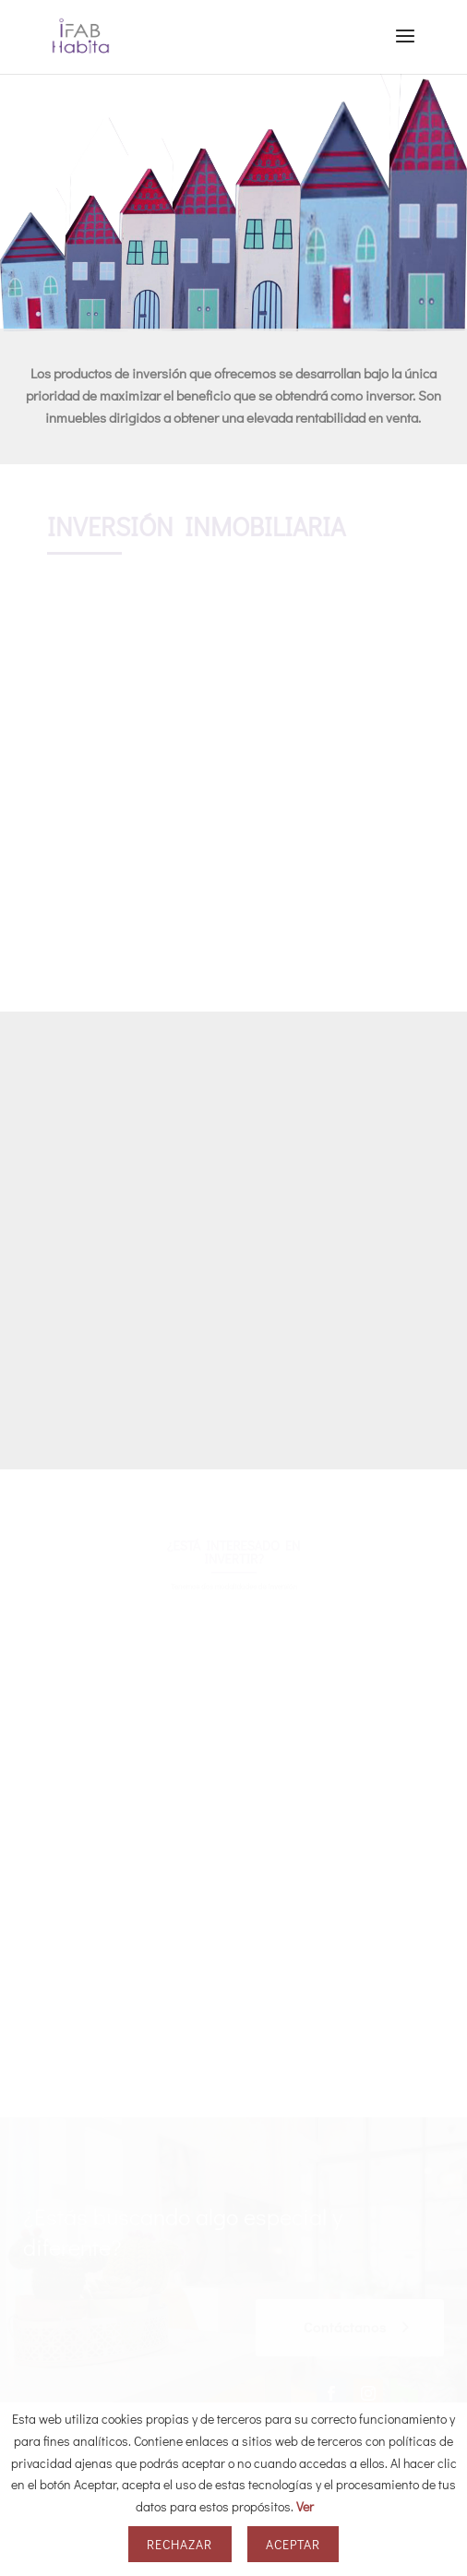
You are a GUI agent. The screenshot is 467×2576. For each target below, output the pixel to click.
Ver (305, 2506)
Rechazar (179, 2544)
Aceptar (293, 2544)
